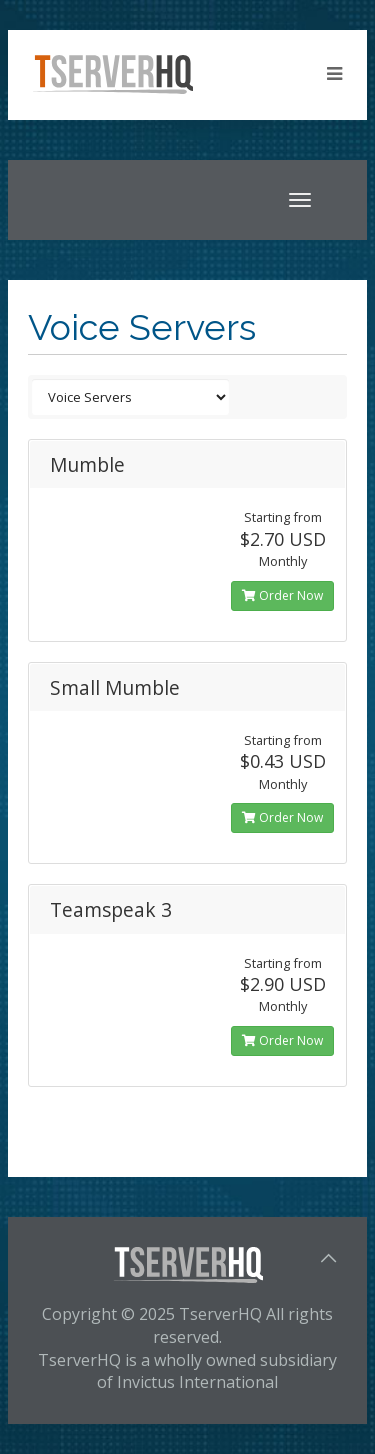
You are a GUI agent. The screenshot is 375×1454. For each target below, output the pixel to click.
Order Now (282, 595)
